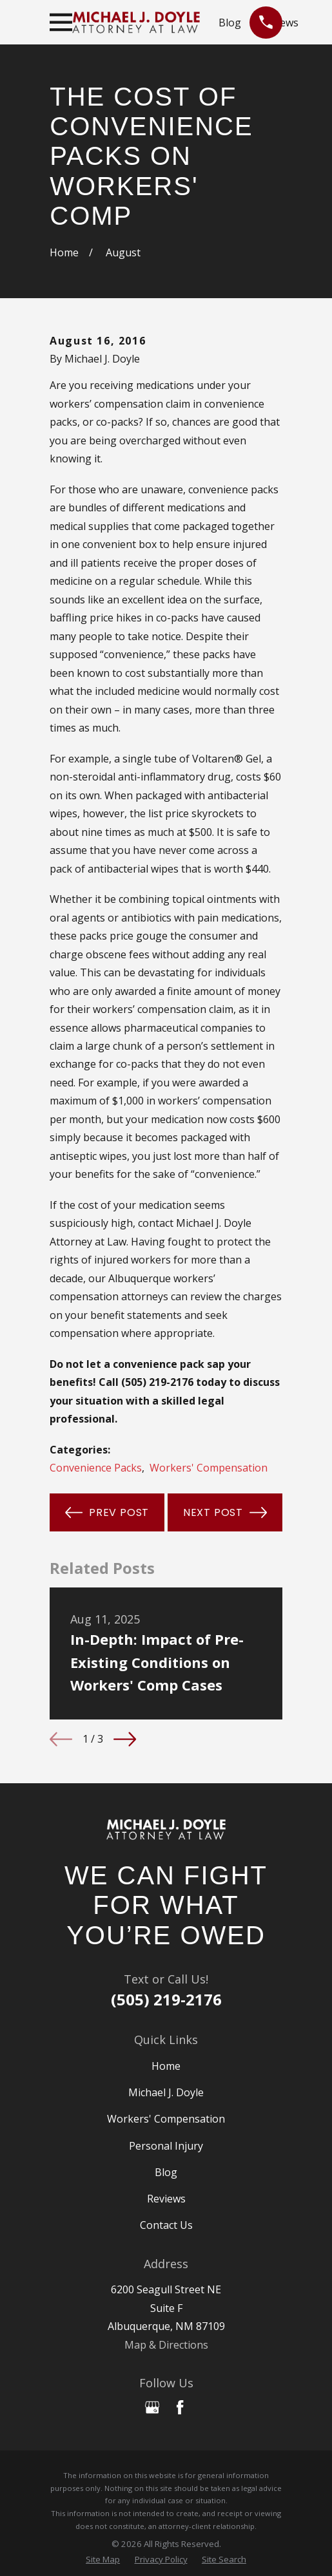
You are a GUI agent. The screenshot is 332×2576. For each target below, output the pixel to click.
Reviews (166, 2199)
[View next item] (124, 1739)
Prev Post (107, 1512)
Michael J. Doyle (166, 2092)
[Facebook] (180, 2407)
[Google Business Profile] (152, 2407)
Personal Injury (166, 2146)
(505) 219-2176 (166, 1999)
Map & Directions (166, 2345)
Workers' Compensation (209, 1468)
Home (166, 2066)
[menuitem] (103, 2560)
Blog (230, 22)
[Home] (165, 1829)
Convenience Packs (96, 1468)
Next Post (225, 1512)
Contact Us (166, 2225)
